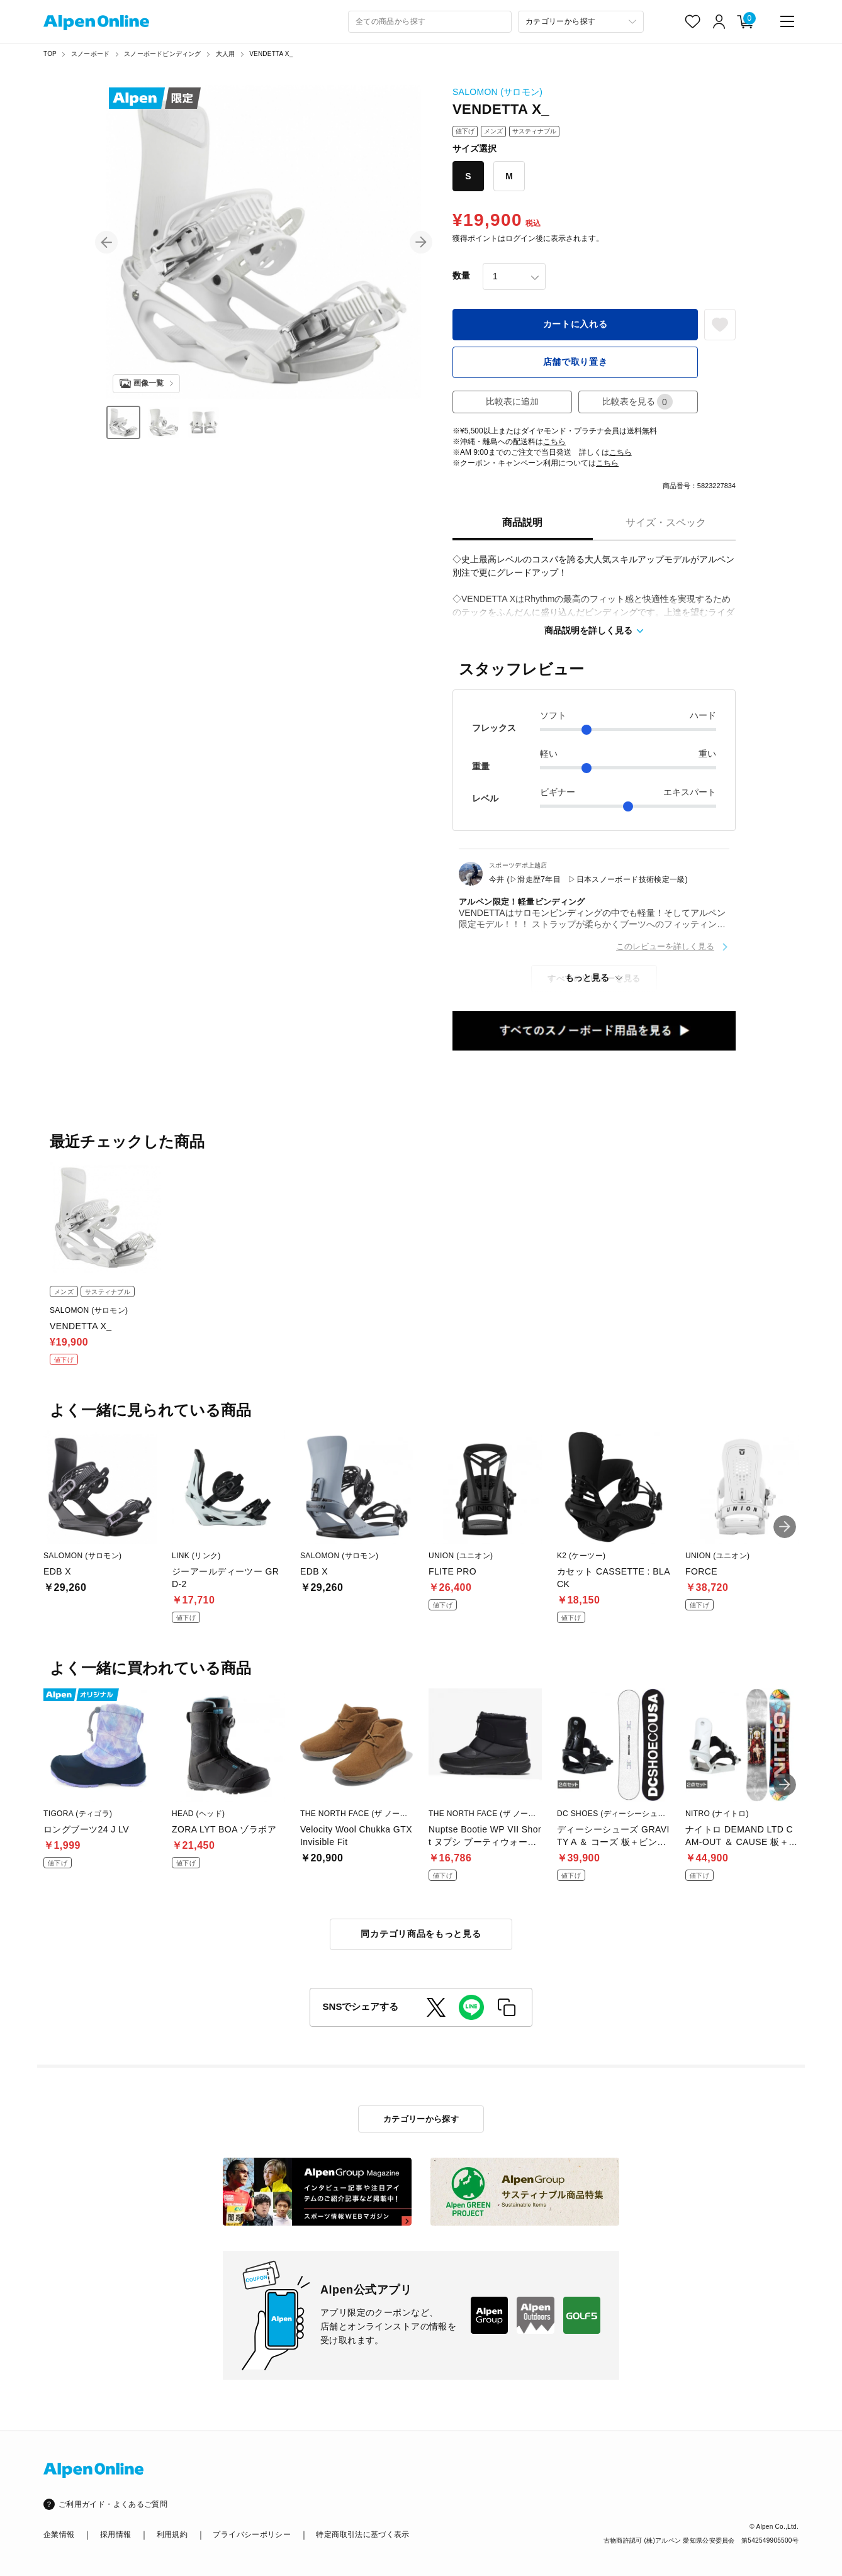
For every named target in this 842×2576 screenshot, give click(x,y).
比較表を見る (637, 402)
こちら (554, 441)
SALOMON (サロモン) (497, 92)
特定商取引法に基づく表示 (362, 2534)
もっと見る (587, 978)
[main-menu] (787, 21)
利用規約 (172, 2534)
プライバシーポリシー (252, 2534)
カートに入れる (575, 324)
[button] (106, 242)
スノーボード (90, 53)
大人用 (225, 53)
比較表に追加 (512, 401)
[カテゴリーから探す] (581, 22)
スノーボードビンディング (162, 53)
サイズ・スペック (666, 522)
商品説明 (522, 522)
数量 (461, 275)
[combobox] (430, 22)
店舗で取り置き (575, 362)
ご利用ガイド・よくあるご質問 (113, 2504)
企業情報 (58, 2534)
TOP (50, 53)
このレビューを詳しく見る (665, 946)
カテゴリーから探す (421, 2119)
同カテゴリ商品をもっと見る (421, 1934)
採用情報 (115, 2534)
